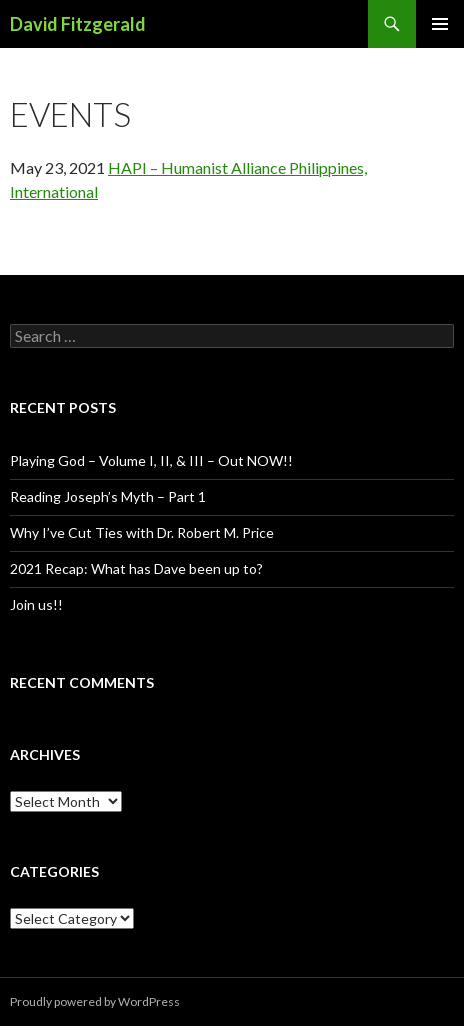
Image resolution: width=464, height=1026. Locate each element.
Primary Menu (440, 24)
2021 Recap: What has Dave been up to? (136, 568)
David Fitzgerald (78, 24)
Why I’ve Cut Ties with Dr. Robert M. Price (142, 532)
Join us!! (36, 604)
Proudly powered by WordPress (95, 1001)
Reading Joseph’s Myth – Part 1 (108, 496)
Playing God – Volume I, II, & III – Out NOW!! (151, 460)
